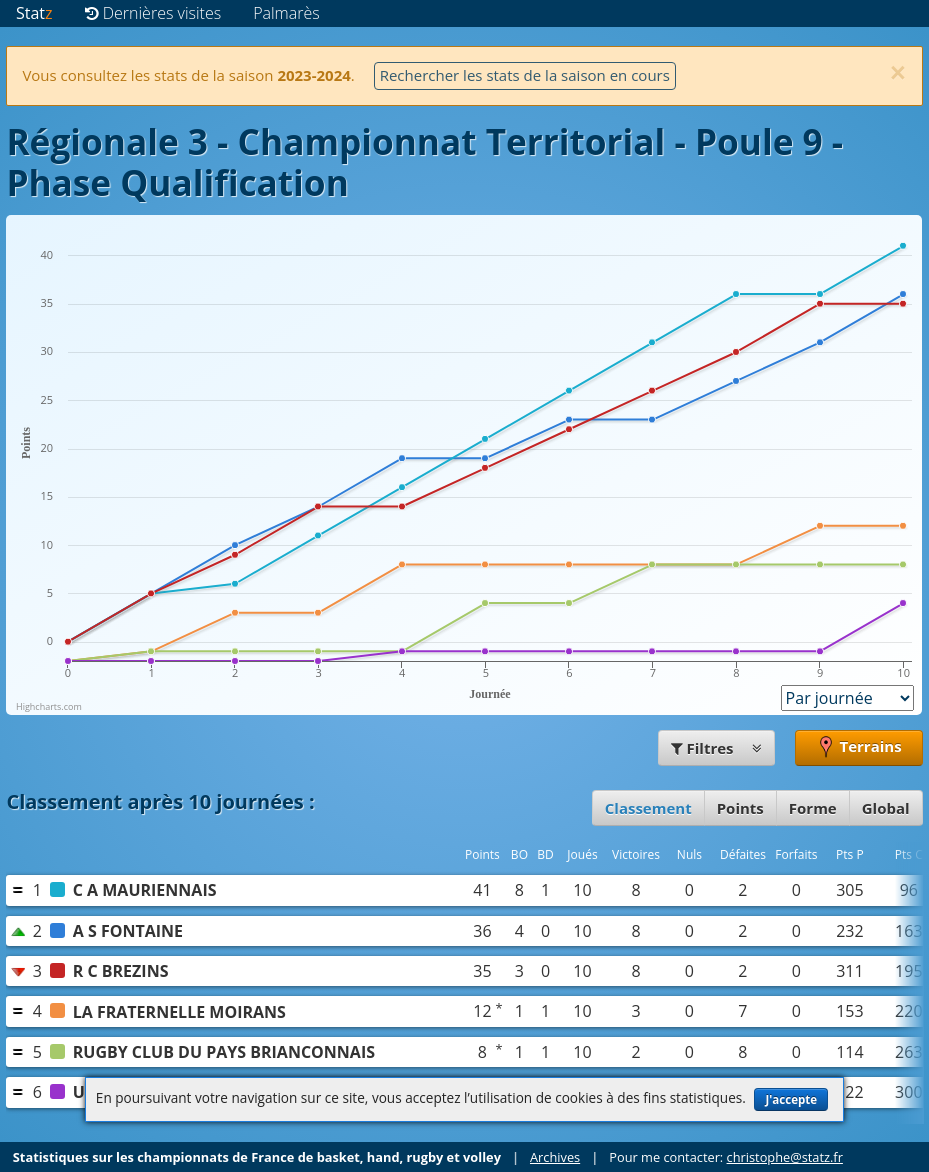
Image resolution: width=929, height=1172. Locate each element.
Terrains (859, 748)
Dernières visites (153, 13)
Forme (813, 808)
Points (740, 808)
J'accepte (791, 1099)
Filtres (717, 748)
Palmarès (286, 13)
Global (886, 808)
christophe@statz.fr (785, 1157)
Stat (34, 13)
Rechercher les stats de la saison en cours (525, 75)
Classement (648, 808)
